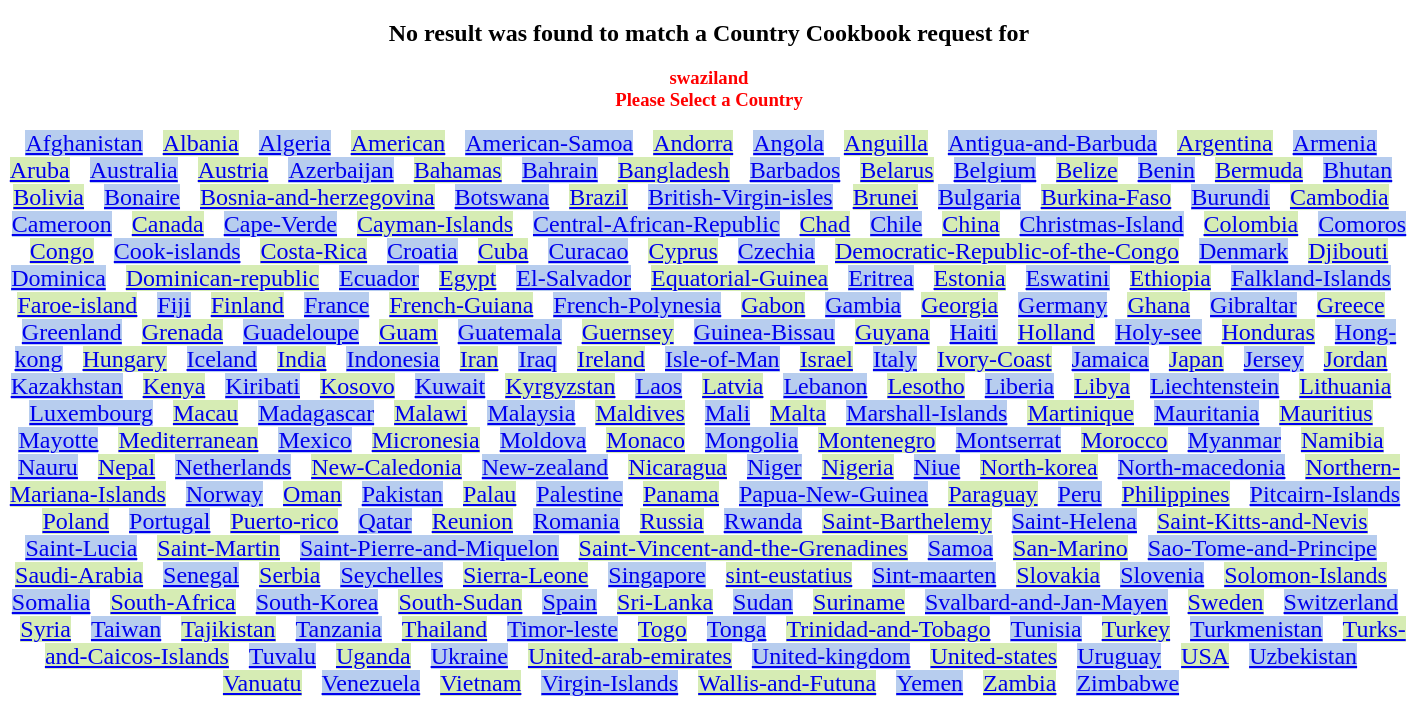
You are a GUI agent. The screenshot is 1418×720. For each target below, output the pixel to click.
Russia (672, 521)
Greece (1351, 305)
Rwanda (763, 521)
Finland (247, 305)
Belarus (896, 170)
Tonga (737, 629)
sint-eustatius (789, 575)
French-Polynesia (637, 305)
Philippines (1176, 494)
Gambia (863, 305)
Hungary (125, 359)
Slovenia (1162, 575)
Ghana (1158, 305)
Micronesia (426, 440)
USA (1205, 656)
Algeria (295, 143)
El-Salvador (573, 278)
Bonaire (142, 197)
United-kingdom (831, 656)
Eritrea (880, 278)
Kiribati (262, 386)
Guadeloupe (301, 332)
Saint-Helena (1074, 521)
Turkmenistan (1256, 629)
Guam (408, 332)
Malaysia (531, 413)
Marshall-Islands (926, 413)
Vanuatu (262, 683)
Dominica (58, 278)
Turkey (1136, 629)
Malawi (430, 413)
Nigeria (858, 467)
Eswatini (1068, 278)
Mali (727, 413)
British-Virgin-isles (740, 197)
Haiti (974, 332)
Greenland (72, 332)
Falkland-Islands (1311, 278)
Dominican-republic (222, 278)
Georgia (959, 305)
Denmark (1243, 251)
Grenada (182, 332)
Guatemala (510, 332)
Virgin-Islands (609, 683)
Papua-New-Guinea (833, 494)
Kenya (174, 386)
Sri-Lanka (665, 602)
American (398, 143)
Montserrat (1008, 440)
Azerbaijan (340, 170)
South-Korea (317, 602)
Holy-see (1158, 332)
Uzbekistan (1303, 656)
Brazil (598, 197)
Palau (489, 494)
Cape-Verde (280, 224)
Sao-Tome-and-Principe (1262, 548)
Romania (576, 521)
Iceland (222, 359)
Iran (479, 359)
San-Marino (1070, 548)
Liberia (1019, 386)
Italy (895, 359)
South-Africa (172, 602)
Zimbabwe (1127, 683)
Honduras (1268, 332)
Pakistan (402, 494)
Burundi (1230, 197)
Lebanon (825, 386)
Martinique (1080, 413)
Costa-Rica (313, 251)
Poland (75, 521)
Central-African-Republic (656, 224)
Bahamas (458, 170)
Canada (168, 224)
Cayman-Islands (435, 224)
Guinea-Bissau (764, 332)
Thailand (444, 629)
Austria (233, 170)
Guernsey (628, 332)
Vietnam (480, 683)
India (301, 359)
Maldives (639, 413)
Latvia (732, 386)
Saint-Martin (218, 548)
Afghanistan (83, 143)
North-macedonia (1202, 467)
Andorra (693, 143)
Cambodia (1339, 197)
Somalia (51, 602)
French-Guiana (461, 305)
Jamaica (1110, 359)
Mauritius (1325, 413)
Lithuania (1345, 386)
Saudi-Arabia (79, 575)
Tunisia (1045, 629)
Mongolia (751, 440)
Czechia (776, 251)
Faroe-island (77, 305)
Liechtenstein (1214, 386)
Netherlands (233, 467)
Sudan (763, 602)
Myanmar (1234, 440)
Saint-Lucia (81, 548)
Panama (681, 494)
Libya (1102, 386)
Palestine (579, 494)
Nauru (48, 467)
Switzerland (1341, 602)
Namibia (1342, 440)
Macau (205, 413)
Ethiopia (1170, 278)
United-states (993, 656)
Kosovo (357, 386)
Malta (798, 413)
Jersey (1274, 359)
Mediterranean (188, 440)
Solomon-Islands (1305, 575)
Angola (788, 143)
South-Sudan (460, 602)
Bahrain (560, 170)
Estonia (970, 278)
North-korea (1038, 467)
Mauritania (1206, 413)
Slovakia (1058, 575)
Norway (224, 494)
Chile (896, 224)
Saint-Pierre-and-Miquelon (429, 548)
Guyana (892, 332)
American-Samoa (549, 143)
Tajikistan (228, 629)
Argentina (1225, 143)
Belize (1086, 170)
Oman (312, 494)
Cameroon (62, 224)
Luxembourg (91, 413)
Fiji (173, 305)
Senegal (201, 575)
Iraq (537, 359)
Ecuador (379, 278)
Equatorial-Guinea (739, 278)
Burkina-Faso (1106, 197)
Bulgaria (979, 197)
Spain (569, 602)
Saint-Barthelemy (906, 521)
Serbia (289, 575)
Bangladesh (674, 170)
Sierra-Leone (525, 575)
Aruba (40, 170)
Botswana (502, 197)
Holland (1056, 332)
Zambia (1019, 683)
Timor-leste (562, 629)
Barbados (795, 170)
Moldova (543, 440)
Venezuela (371, 683)
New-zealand (545, 467)
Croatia (422, 251)
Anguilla (886, 143)
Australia (134, 170)
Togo (662, 629)
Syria (45, 629)
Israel (826, 359)
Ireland (611, 359)
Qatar (384, 521)
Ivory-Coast (994, 359)
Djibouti (1348, 251)
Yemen (929, 683)
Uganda (373, 656)
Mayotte (58, 440)
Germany (1062, 305)
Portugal (169, 521)
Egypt (467, 278)
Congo (62, 251)
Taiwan (126, 629)
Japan (1196, 359)
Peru (1080, 494)
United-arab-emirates (630, 656)
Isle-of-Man (722, 359)
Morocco (1124, 440)
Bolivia (48, 197)
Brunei (885, 197)
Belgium (995, 170)
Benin (1166, 170)
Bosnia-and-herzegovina (317, 197)
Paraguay (992, 494)
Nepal (126, 467)
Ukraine (469, 656)
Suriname (859, 602)
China (970, 224)
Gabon (773, 305)
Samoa (960, 548)
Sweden (1226, 602)
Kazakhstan (67, 386)
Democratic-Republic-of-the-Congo (1007, 251)
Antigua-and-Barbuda (1052, 143)
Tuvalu (282, 656)
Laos (658, 386)
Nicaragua (677, 467)
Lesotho (925, 386)
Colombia (1251, 224)
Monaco (645, 440)
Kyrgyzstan (560, 386)
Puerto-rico (284, 521)
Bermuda (1259, 170)
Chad (825, 224)
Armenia (1335, 143)
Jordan (1356, 359)
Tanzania (339, 629)
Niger (774, 467)
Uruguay (1119, 656)
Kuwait (450, 386)
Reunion (472, 521)
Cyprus (682, 251)
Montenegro (876, 440)
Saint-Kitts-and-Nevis (1262, 521)
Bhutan (1357, 170)
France (336, 305)
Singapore (656, 575)
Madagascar (316, 413)
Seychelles (391, 575)
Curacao (588, 251)
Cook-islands (177, 251)
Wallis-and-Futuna (787, 683)
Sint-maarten (934, 575)
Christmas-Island (1102, 224)
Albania (201, 143)
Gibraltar (1253, 305)
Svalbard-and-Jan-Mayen (1046, 602)
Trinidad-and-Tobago (888, 629)
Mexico (314, 440)
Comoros (1362, 224)
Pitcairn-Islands (1325, 494)
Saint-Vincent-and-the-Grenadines (743, 548)
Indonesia (392, 359)
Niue (937, 467)
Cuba (503, 251)
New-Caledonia (386, 467)
